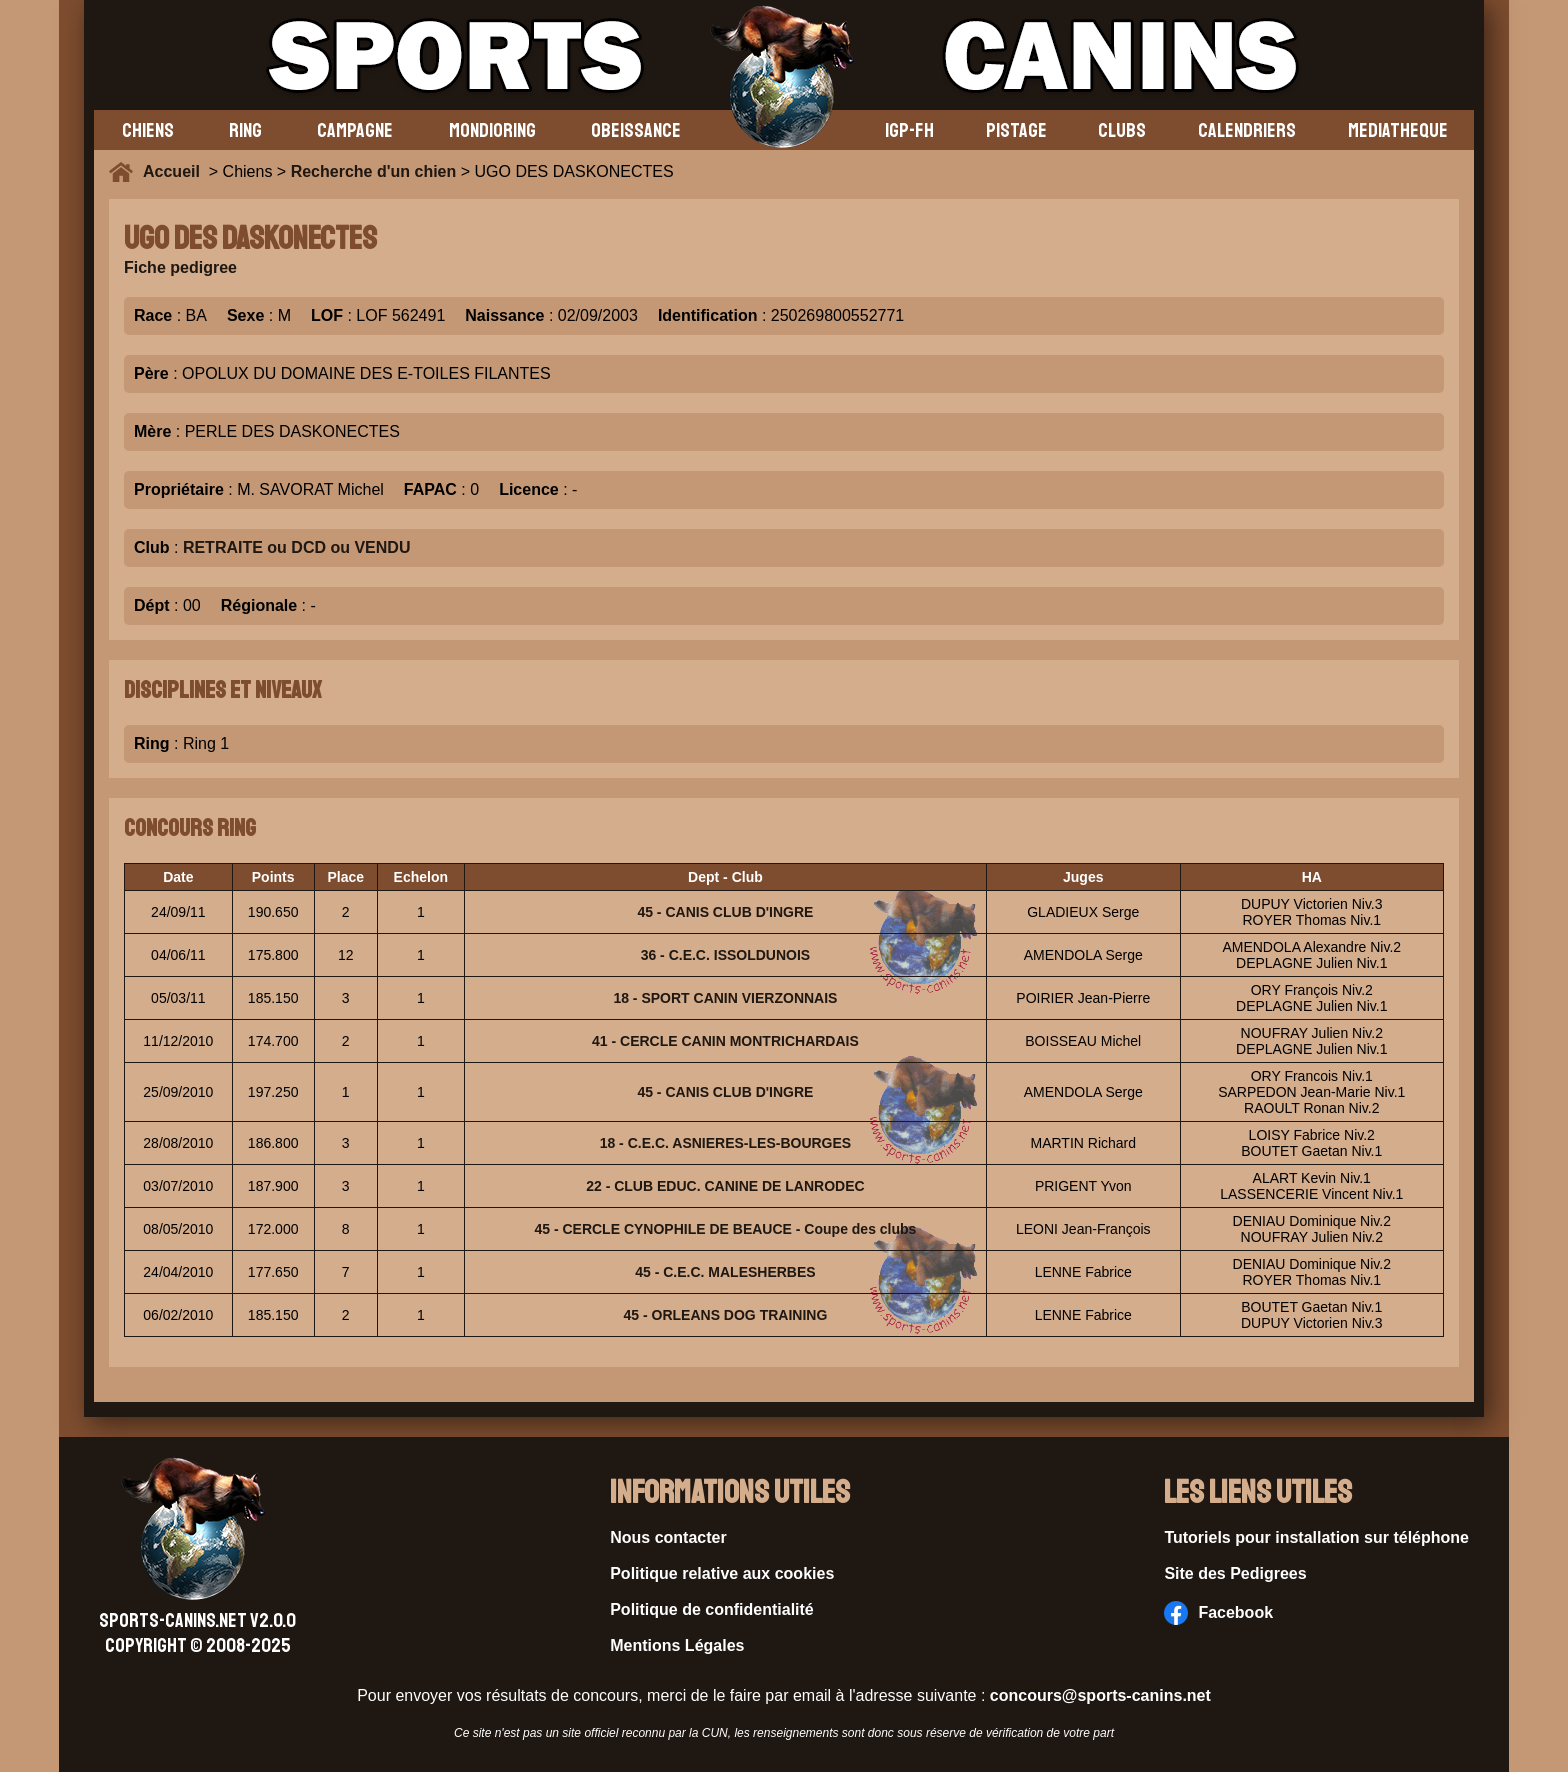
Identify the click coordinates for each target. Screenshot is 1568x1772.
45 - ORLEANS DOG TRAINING (726, 1315)
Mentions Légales (677, 1645)
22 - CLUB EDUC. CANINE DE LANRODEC (725, 1186)
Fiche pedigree (180, 267)
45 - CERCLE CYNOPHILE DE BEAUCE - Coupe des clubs (725, 1229)
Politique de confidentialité (712, 1609)
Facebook (1218, 1613)
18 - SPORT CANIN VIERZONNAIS (725, 998)
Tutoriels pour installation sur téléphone (1316, 1537)
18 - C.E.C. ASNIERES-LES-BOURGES (726, 1143)
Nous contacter (668, 1537)
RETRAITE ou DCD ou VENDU (297, 547)
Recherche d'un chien (374, 171)
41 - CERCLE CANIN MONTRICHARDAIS (725, 1041)
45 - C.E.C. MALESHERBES (725, 1272)
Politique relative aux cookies (722, 1573)
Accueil (176, 171)
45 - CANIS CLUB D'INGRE (725, 912)
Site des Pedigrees (1235, 1573)
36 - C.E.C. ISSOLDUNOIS (726, 955)
